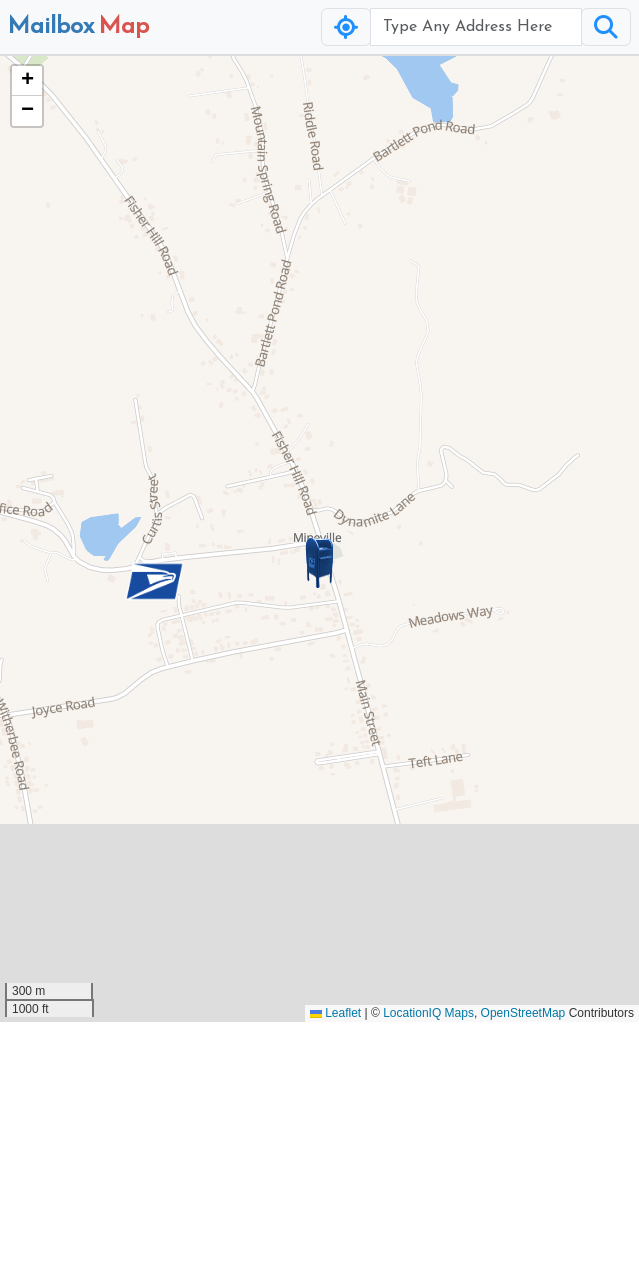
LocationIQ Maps (428, 1013)
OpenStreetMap (523, 1013)
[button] (320, 563)
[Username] (476, 27)
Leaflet (335, 1013)
